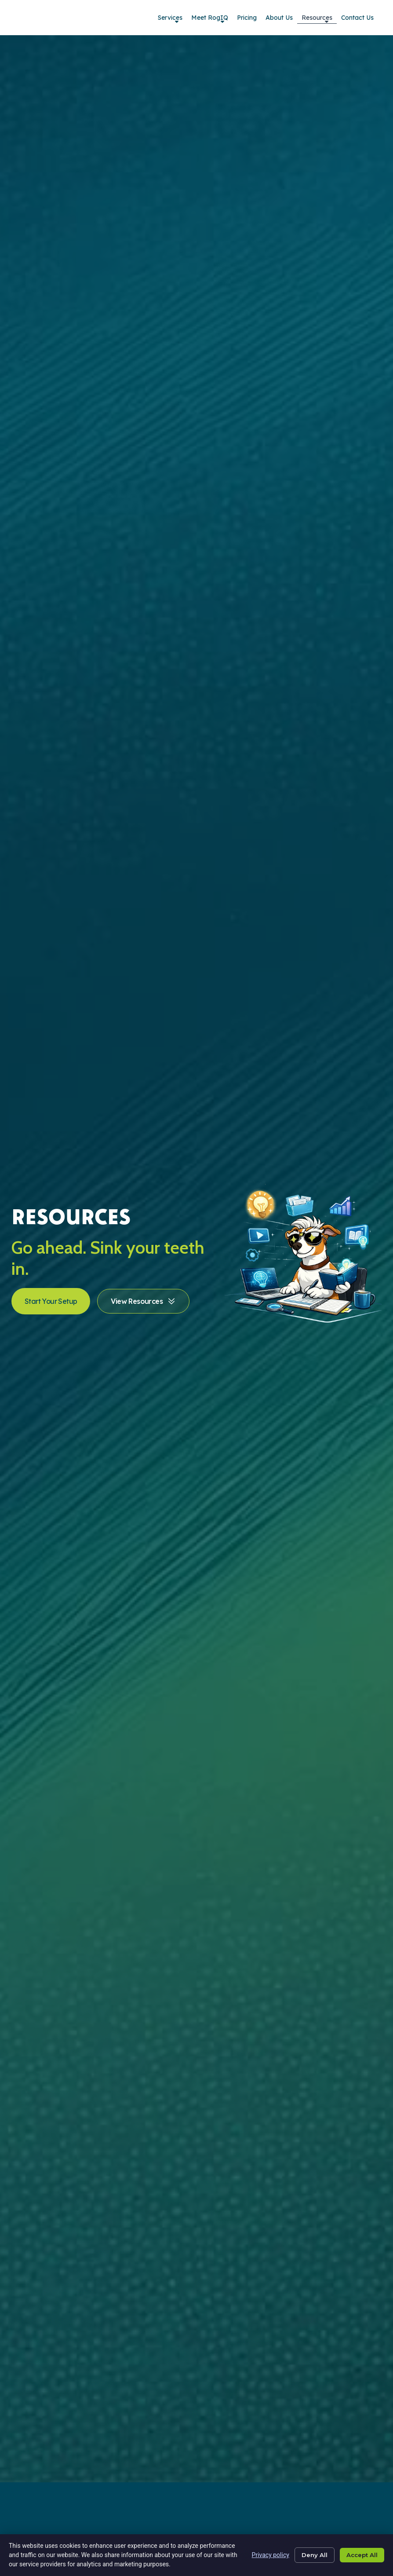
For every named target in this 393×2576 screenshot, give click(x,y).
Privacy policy (263, 2554)
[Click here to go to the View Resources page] (143, 1301)
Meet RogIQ (209, 19)
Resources (317, 19)
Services (170, 19)
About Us (279, 18)
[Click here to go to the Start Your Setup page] (50, 1301)
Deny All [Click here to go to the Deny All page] (308, 2555)
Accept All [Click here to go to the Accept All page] (359, 2555)
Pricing (247, 18)
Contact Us (357, 18)
